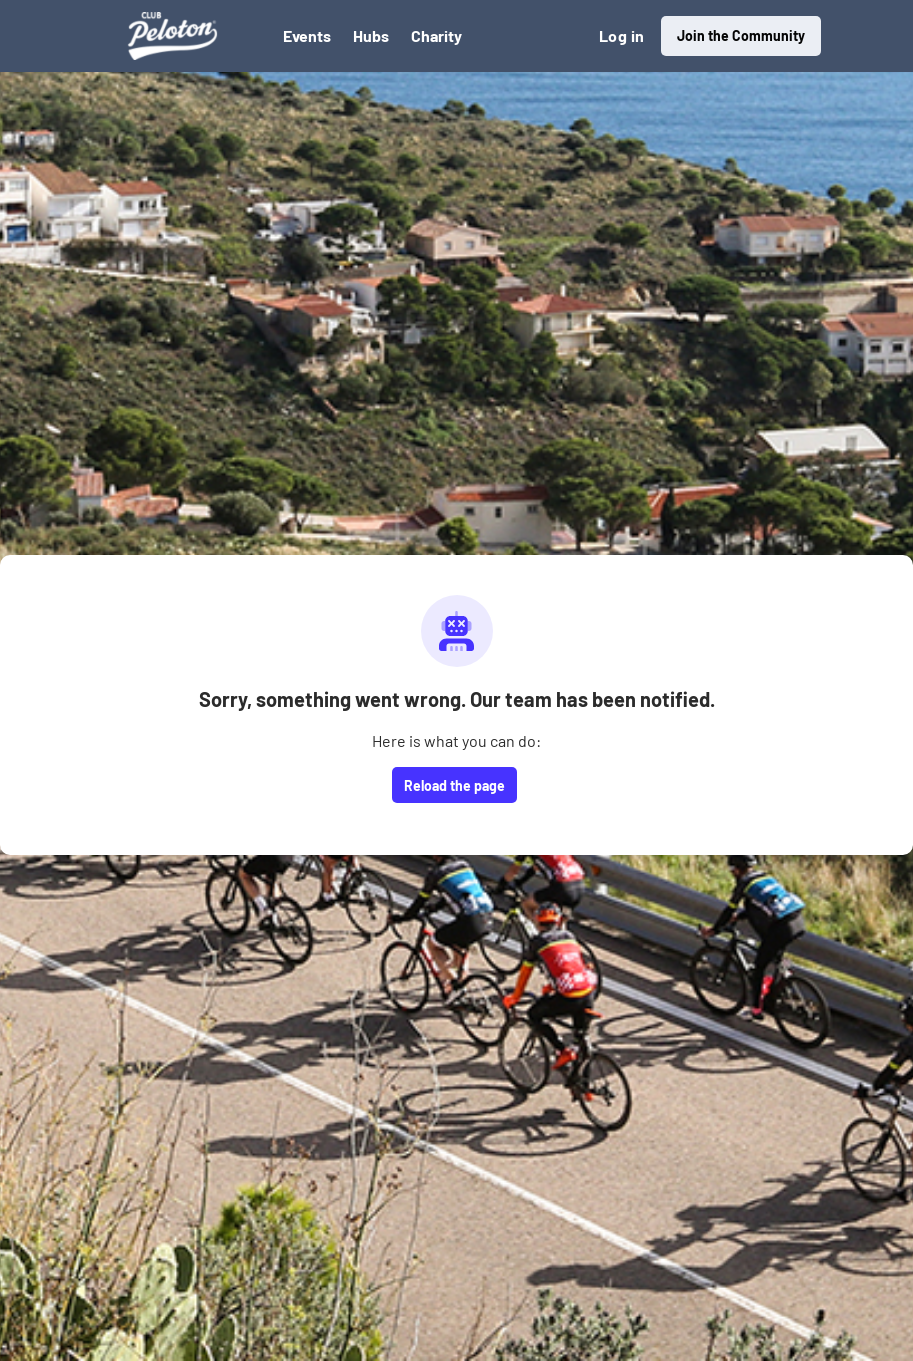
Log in (621, 35)
